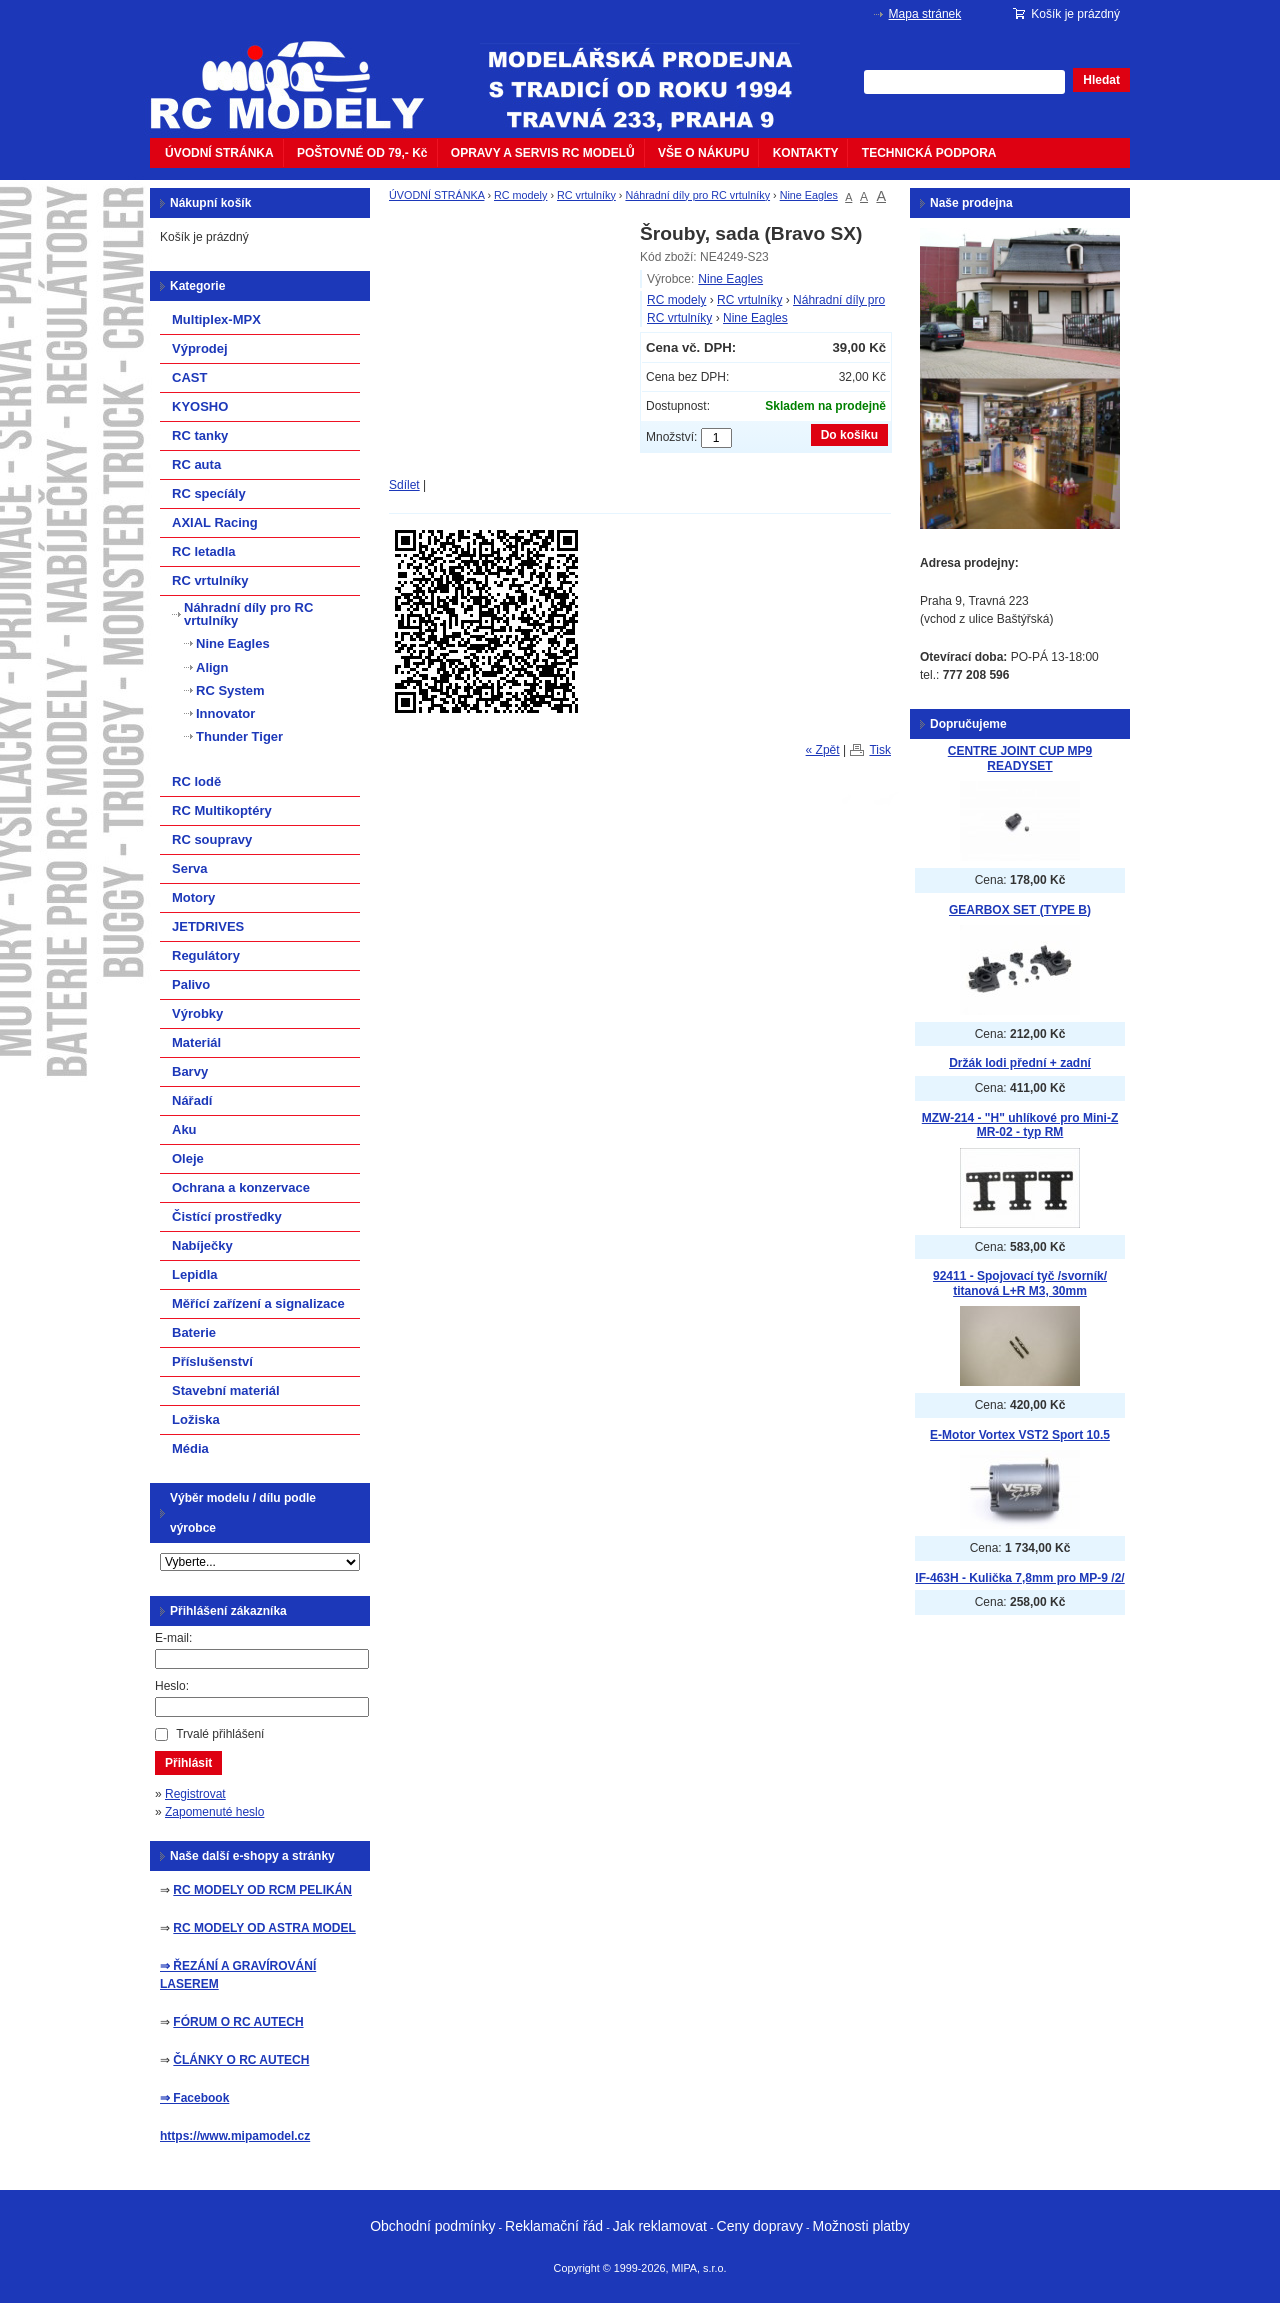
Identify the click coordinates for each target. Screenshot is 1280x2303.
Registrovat (195, 1794)
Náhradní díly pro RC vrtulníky (697, 195)
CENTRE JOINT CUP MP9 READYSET (1020, 758)
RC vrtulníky (586, 195)
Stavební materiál (226, 1390)
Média (190, 1448)
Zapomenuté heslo (214, 1812)
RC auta (196, 464)
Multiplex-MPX (216, 319)
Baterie (194, 1332)
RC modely (520, 195)
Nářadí (192, 1100)
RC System (230, 690)
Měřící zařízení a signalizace (258, 1303)
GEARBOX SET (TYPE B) (1020, 910)
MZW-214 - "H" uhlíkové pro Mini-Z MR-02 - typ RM (1020, 1125)
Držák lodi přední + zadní (1020, 1063)
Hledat (1101, 80)
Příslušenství (212, 1361)
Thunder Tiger (239, 736)
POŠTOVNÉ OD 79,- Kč (362, 153)
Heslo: (172, 1686)
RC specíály (209, 493)
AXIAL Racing (215, 522)
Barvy (190, 1071)
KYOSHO (200, 406)
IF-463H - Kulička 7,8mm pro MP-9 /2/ (1019, 1578)
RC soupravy (212, 839)
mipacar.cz (300, 73)
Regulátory (206, 955)
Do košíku (849, 435)
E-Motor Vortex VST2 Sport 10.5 (1020, 1435)
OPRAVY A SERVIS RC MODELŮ (543, 153)
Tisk (880, 750)
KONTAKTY (806, 153)
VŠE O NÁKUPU (703, 153)
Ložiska (196, 1419)
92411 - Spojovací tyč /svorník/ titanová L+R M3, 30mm (1020, 1283)
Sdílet (404, 485)
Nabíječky (202, 1245)
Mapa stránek (925, 14)
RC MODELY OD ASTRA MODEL (264, 1928)
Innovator (225, 713)
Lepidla (195, 1274)
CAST (189, 377)
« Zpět (823, 750)
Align (212, 667)
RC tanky (200, 435)
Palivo (191, 984)
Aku (184, 1129)
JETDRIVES (208, 926)
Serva (189, 868)
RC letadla (204, 551)
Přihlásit (188, 1763)
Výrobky (197, 1013)
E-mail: (173, 1638)
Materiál (196, 1042)
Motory (193, 897)
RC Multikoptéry (222, 810)
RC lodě (196, 781)
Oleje (188, 1158)
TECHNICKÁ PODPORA (929, 153)
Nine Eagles (809, 195)
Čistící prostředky (227, 1216)
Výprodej (200, 348)
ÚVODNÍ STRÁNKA (219, 153)
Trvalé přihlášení (220, 1734)
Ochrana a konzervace (241, 1187)
